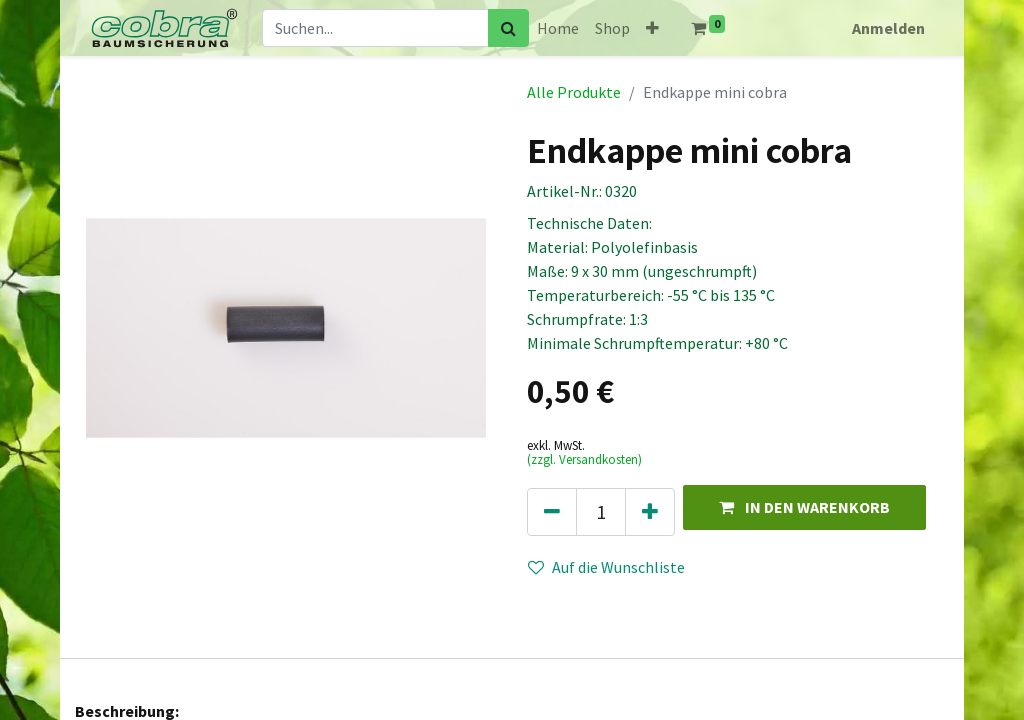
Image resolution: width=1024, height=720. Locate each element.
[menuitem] (558, 28)
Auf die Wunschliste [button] (606, 567)
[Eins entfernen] (552, 512)
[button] (652, 28)
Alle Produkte (574, 92)
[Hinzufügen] (650, 512)
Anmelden (888, 28)
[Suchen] (508, 28)
